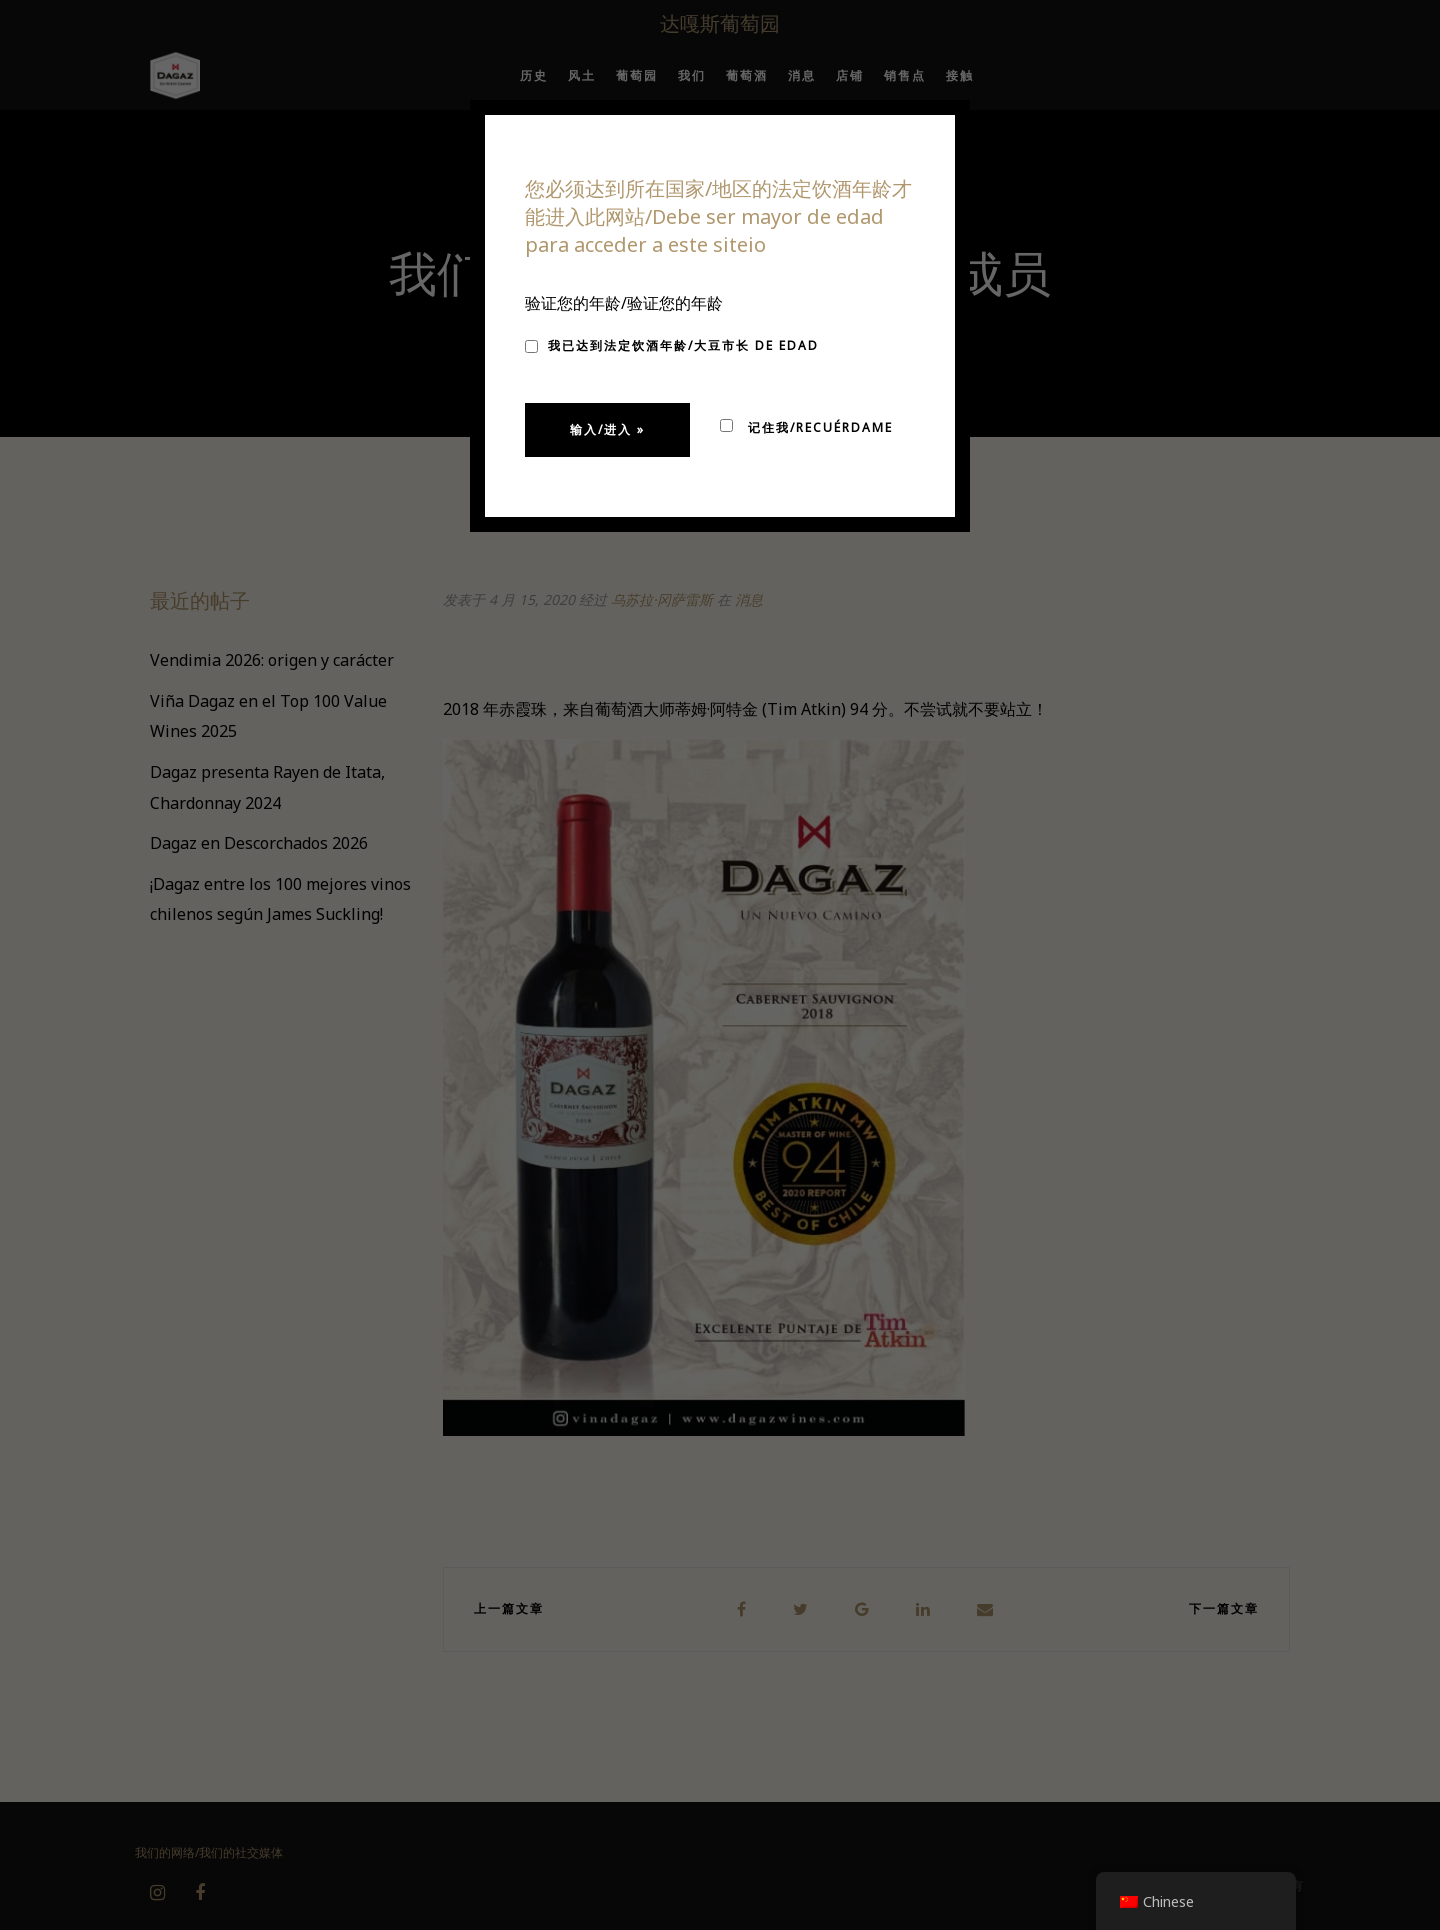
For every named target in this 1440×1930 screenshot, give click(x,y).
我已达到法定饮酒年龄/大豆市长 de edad (672, 345)
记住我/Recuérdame (806, 427)
